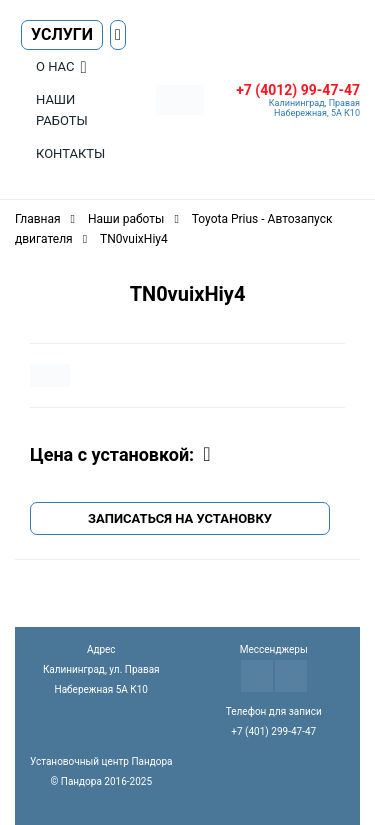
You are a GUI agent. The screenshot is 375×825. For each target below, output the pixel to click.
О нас (55, 66)
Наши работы (62, 110)
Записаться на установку (180, 518)
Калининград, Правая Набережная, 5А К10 (314, 108)
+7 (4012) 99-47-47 (298, 90)
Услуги (62, 34)
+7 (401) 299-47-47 (273, 731)
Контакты (70, 153)
